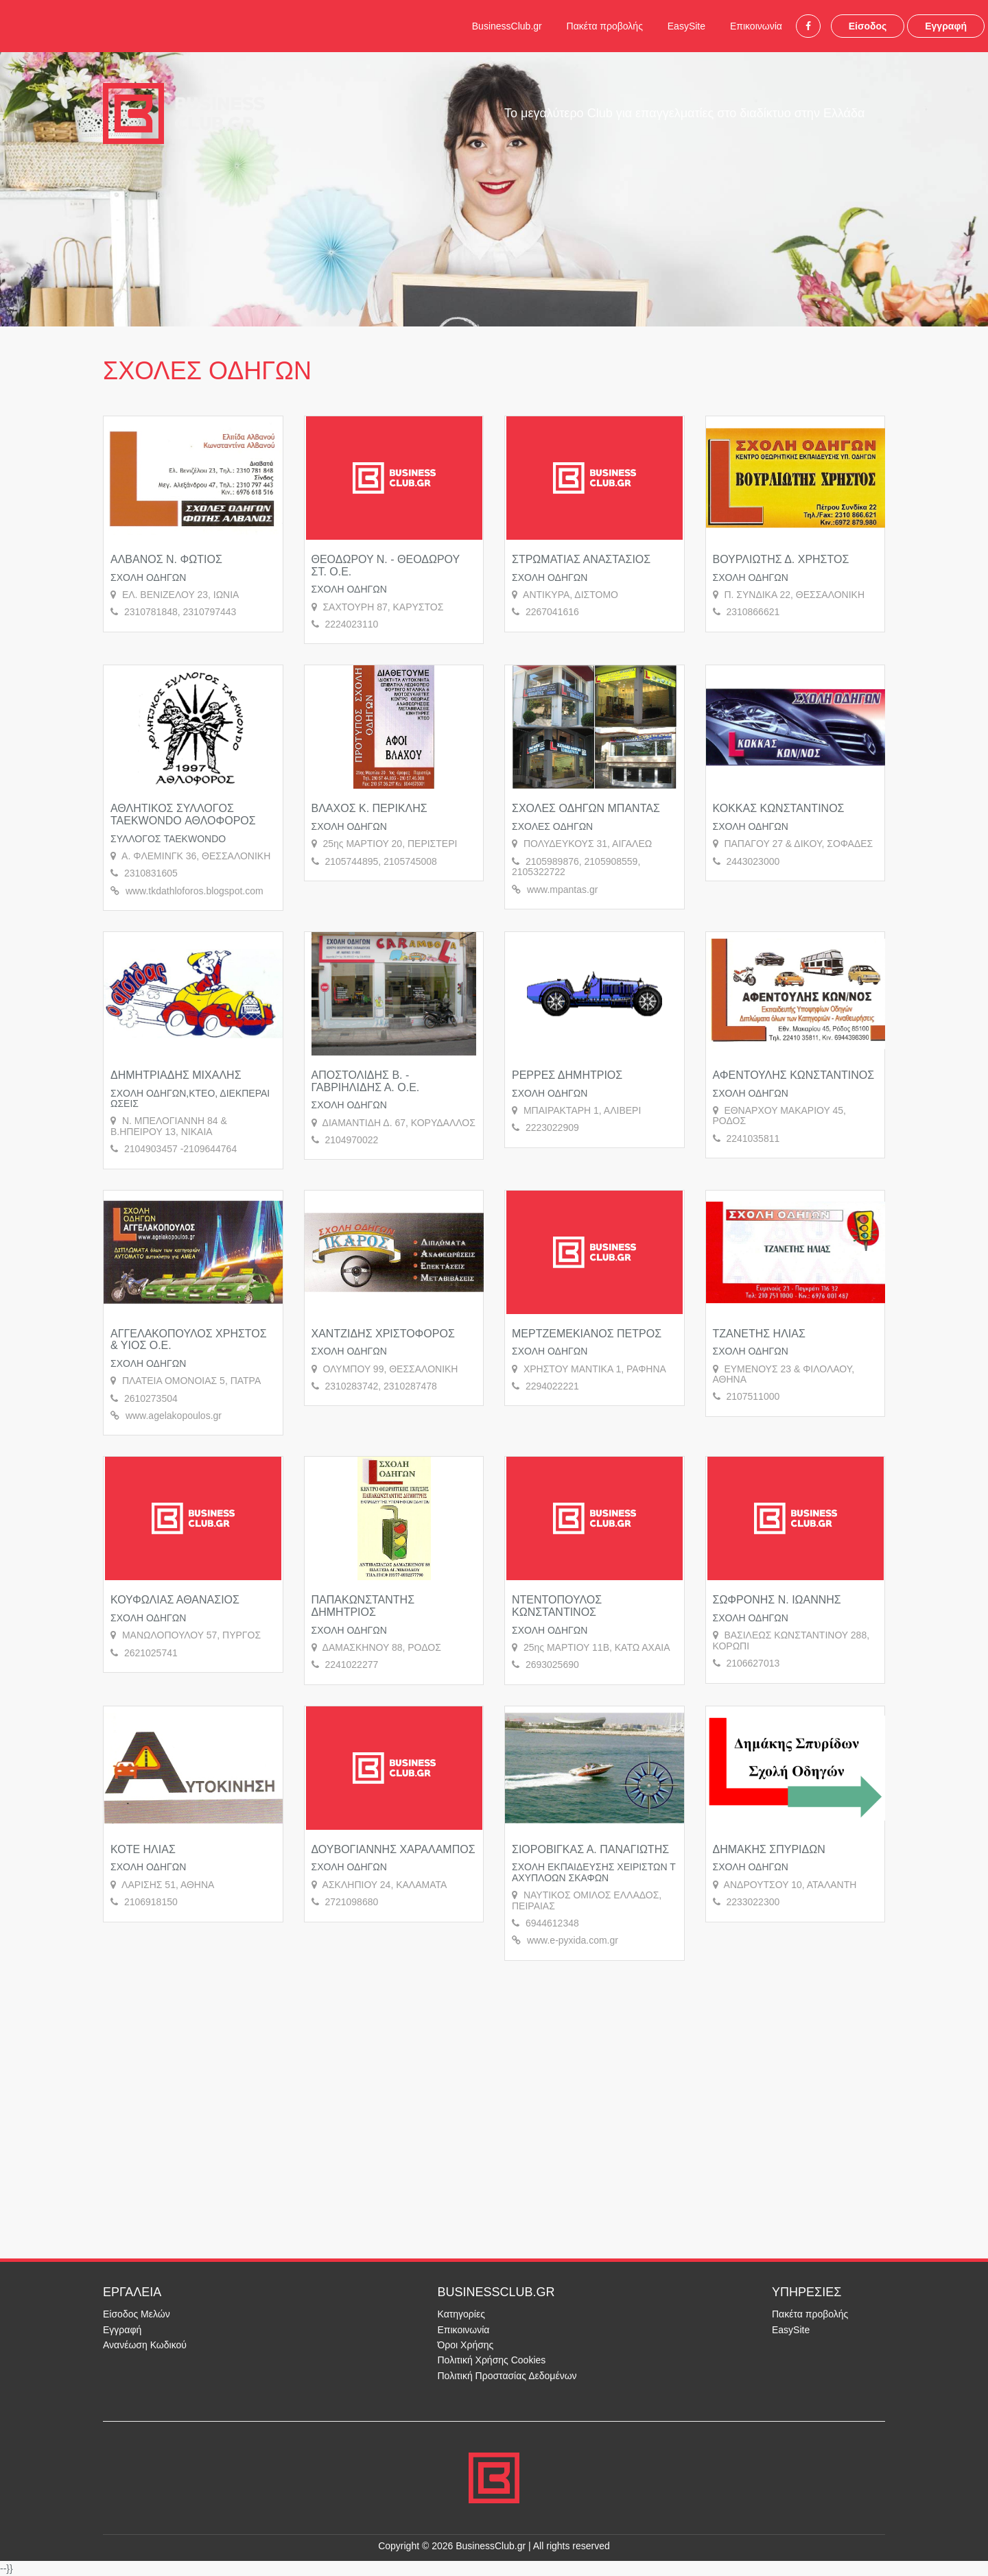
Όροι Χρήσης (466, 2344)
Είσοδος (868, 26)
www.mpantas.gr (562, 889)
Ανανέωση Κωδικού (145, 2344)
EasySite (686, 26)
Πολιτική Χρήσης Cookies (492, 2359)
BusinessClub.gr (507, 26)
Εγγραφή (946, 26)
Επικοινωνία (756, 26)
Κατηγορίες (461, 2314)
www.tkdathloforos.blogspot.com (194, 890)
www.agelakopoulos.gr (174, 1415)
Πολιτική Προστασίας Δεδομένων (507, 2375)
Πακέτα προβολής (605, 26)
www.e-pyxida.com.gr (572, 1940)
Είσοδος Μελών (136, 2314)
